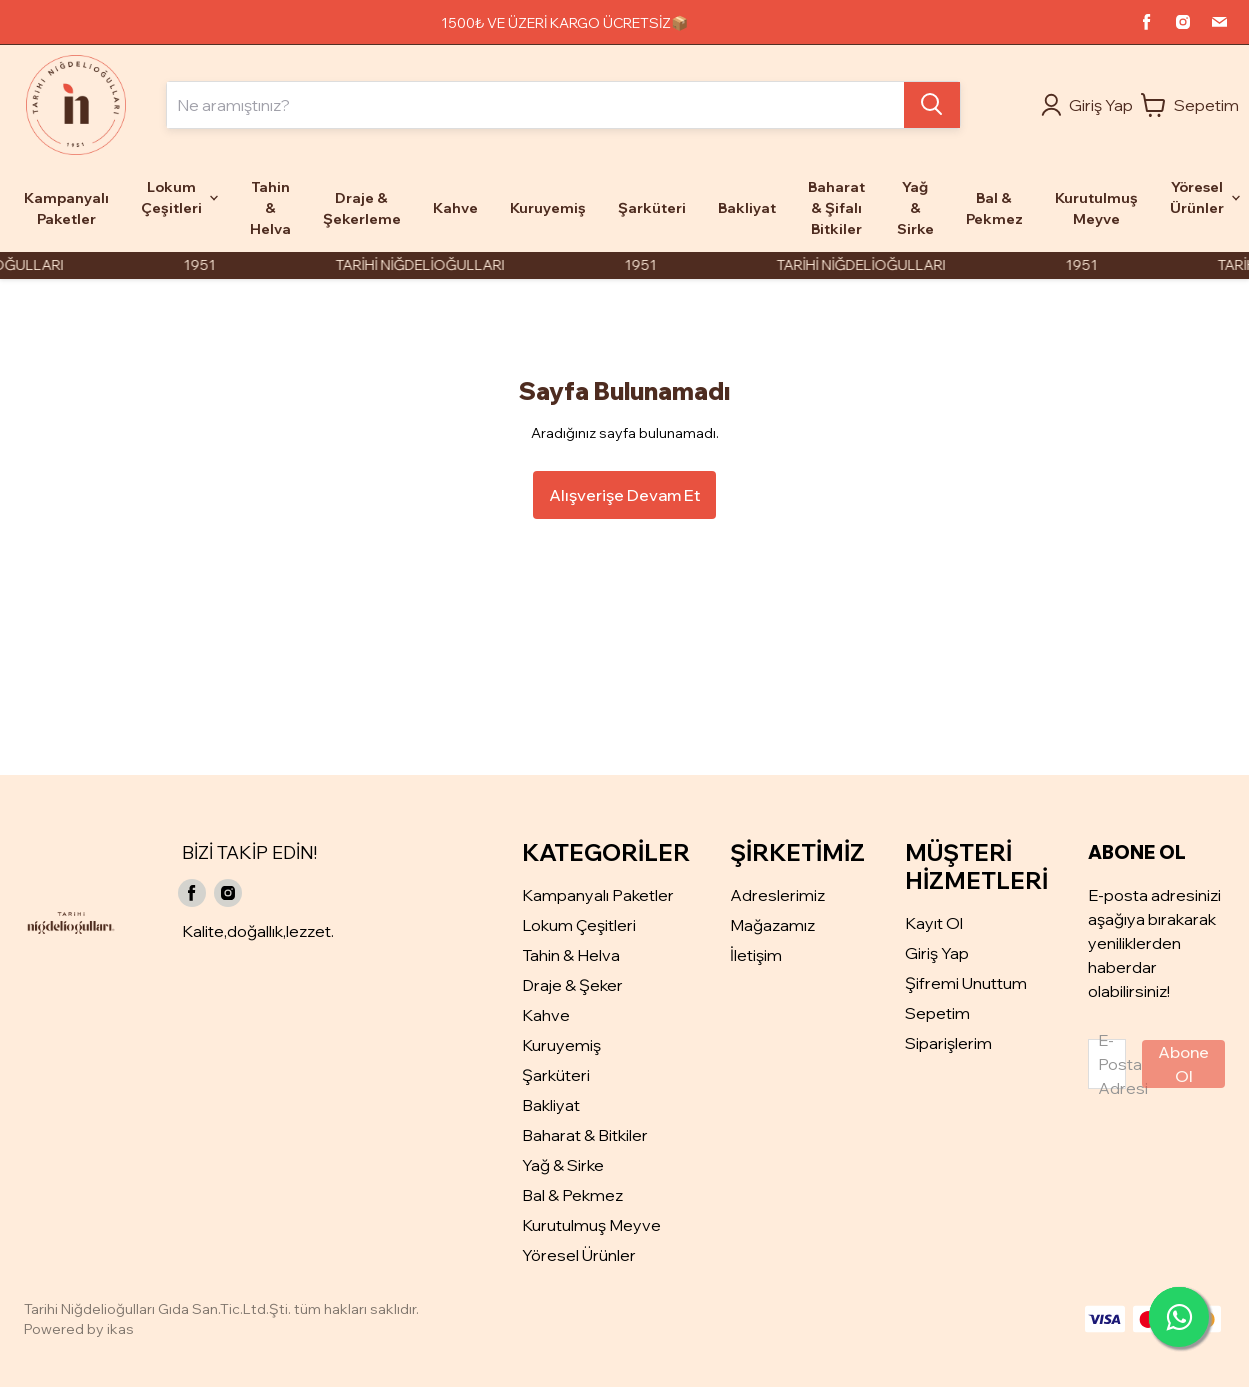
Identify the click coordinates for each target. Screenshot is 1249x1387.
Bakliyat (551, 1105)
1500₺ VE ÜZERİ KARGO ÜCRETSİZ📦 (564, 23)
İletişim (756, 955)
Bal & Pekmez (572, 1195)
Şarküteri (556, 1075)
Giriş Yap (937, 953)
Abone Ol (1183, 1064)
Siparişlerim (948, 1043)
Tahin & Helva (571, 955)
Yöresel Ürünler (579, 1255)
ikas (120, 1329)
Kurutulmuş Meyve (591, 1225)
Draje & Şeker (572, 985)
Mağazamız (772, 925)
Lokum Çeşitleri (579, 925)
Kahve (546, 1015)
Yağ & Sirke (563, 1165)
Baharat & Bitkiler (585, 1135)
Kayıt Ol (934, 923)
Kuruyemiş (561, 1045)
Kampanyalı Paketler (598, 895)
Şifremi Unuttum (966, 983)
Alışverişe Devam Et (624, 495)
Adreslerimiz (777, 895)
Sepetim (937, 1013)
